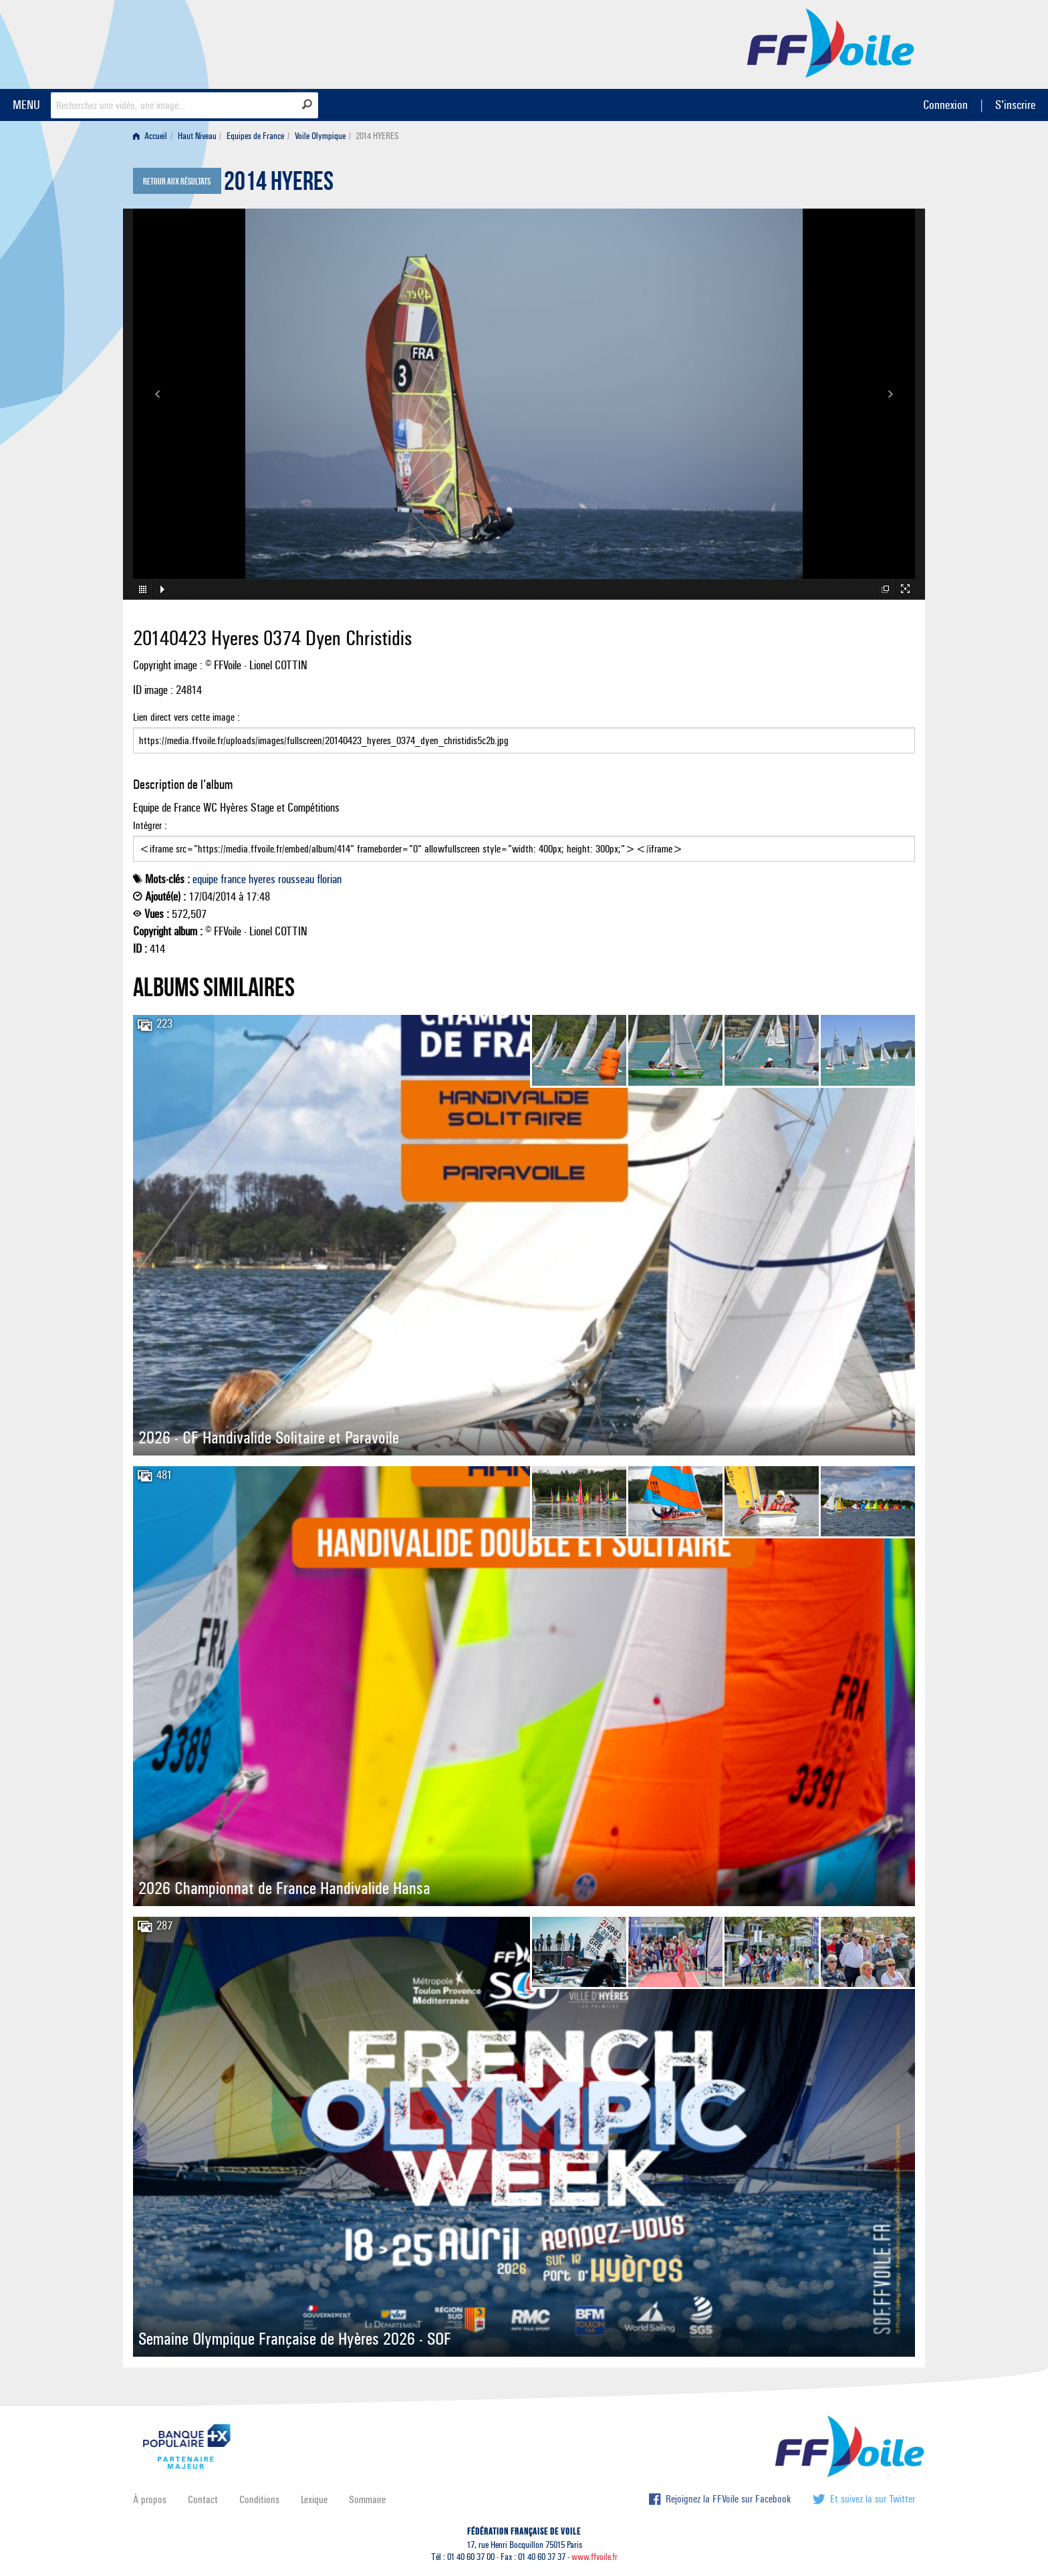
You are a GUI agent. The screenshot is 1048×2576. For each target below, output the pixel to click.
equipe (205, 879)
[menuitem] (152, 136)
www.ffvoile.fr (594, 2557)
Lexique (314, 2499)
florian (329, 879)
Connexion (945, 104)
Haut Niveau (197, 136)
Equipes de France (255, 136)
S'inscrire (1015, 104)
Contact (203, 2499)
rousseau (296, 879)
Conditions (259, 2499)
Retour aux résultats (177, 182)
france (233, 879)
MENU (26, 104)
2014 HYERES (279, 184)
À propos (149, 2499)
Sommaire (367, 2499)
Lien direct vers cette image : (524, 732)
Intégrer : (524, 840)
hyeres (262, 879)
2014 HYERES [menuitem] (377, 136)
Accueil (150, 136)
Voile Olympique (320, 136)
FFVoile (831, 42)
